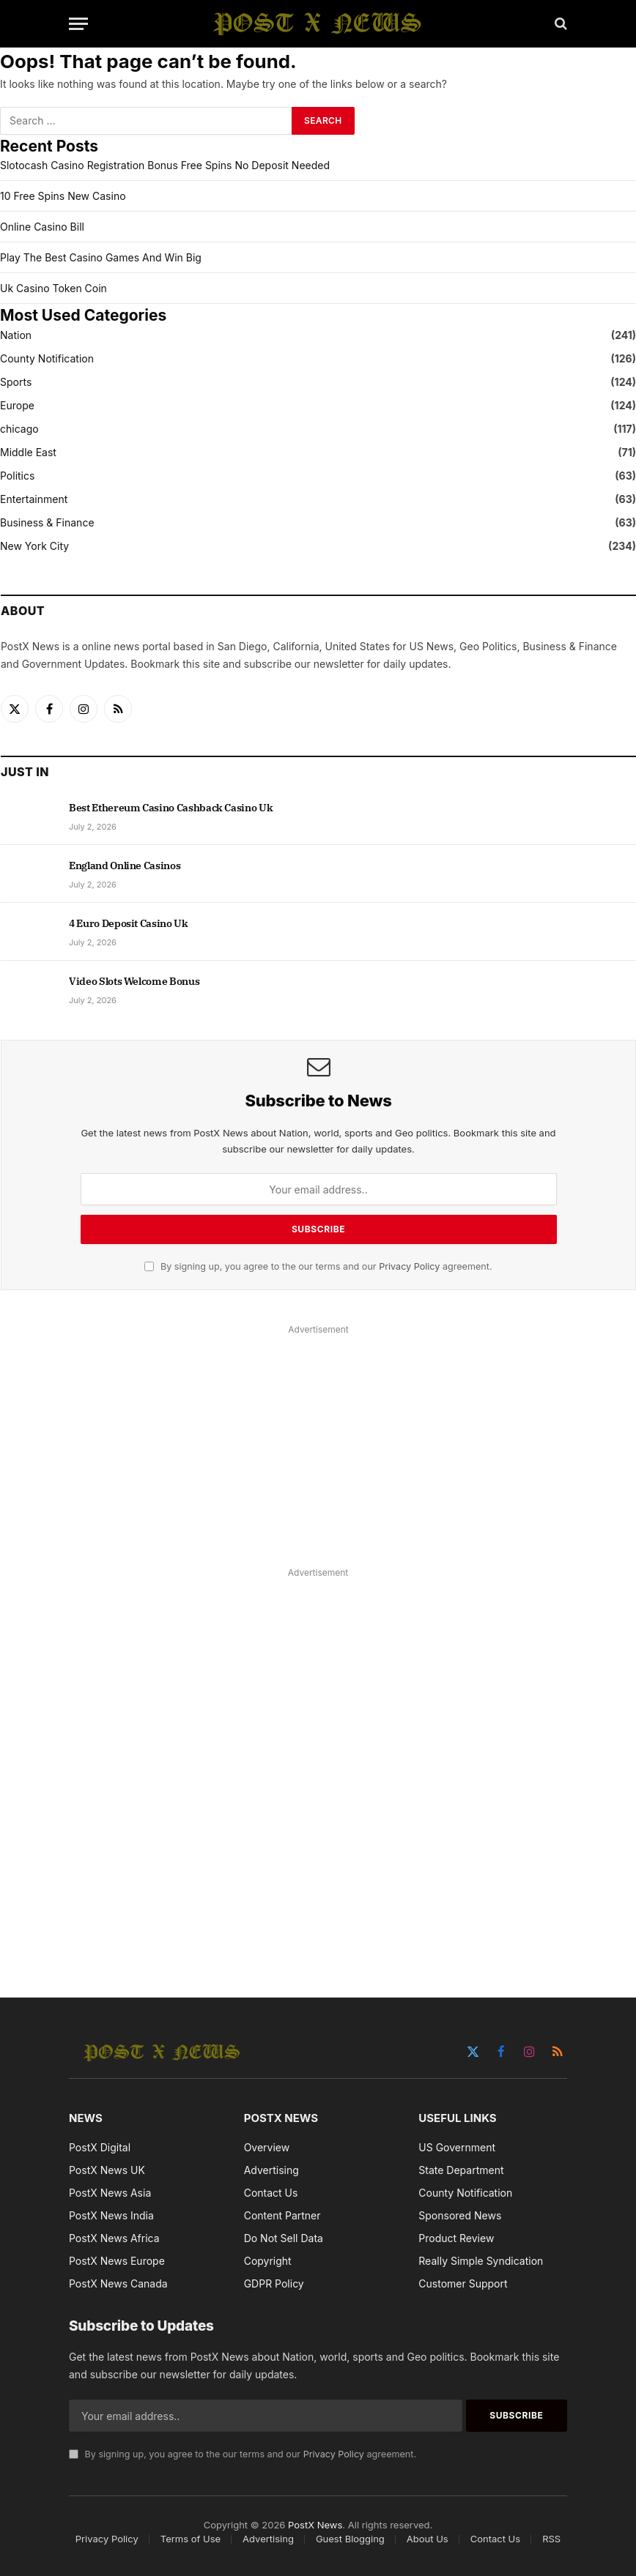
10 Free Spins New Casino (63, 196)
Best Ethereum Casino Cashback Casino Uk (171, 807)
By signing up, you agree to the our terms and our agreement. (318, 1266)
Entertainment (33, 499)
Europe (17, 405)
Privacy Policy (409, 1266)
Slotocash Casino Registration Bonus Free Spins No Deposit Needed (165, 165)
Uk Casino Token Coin (53, 288)
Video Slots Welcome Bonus (134, 981)
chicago (19, 428)
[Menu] (78, 23)
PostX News (315, 2525)
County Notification (47, 358)
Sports (16, 382)
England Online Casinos (124, 865)
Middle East (28, 452)
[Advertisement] (318, 1441)
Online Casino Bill (42, 226)
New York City (34, 546)
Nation (16, 335)
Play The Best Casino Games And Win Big (100, 257)
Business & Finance (47, 522)
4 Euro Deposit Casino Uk (128, 923)
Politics (17, 475)
